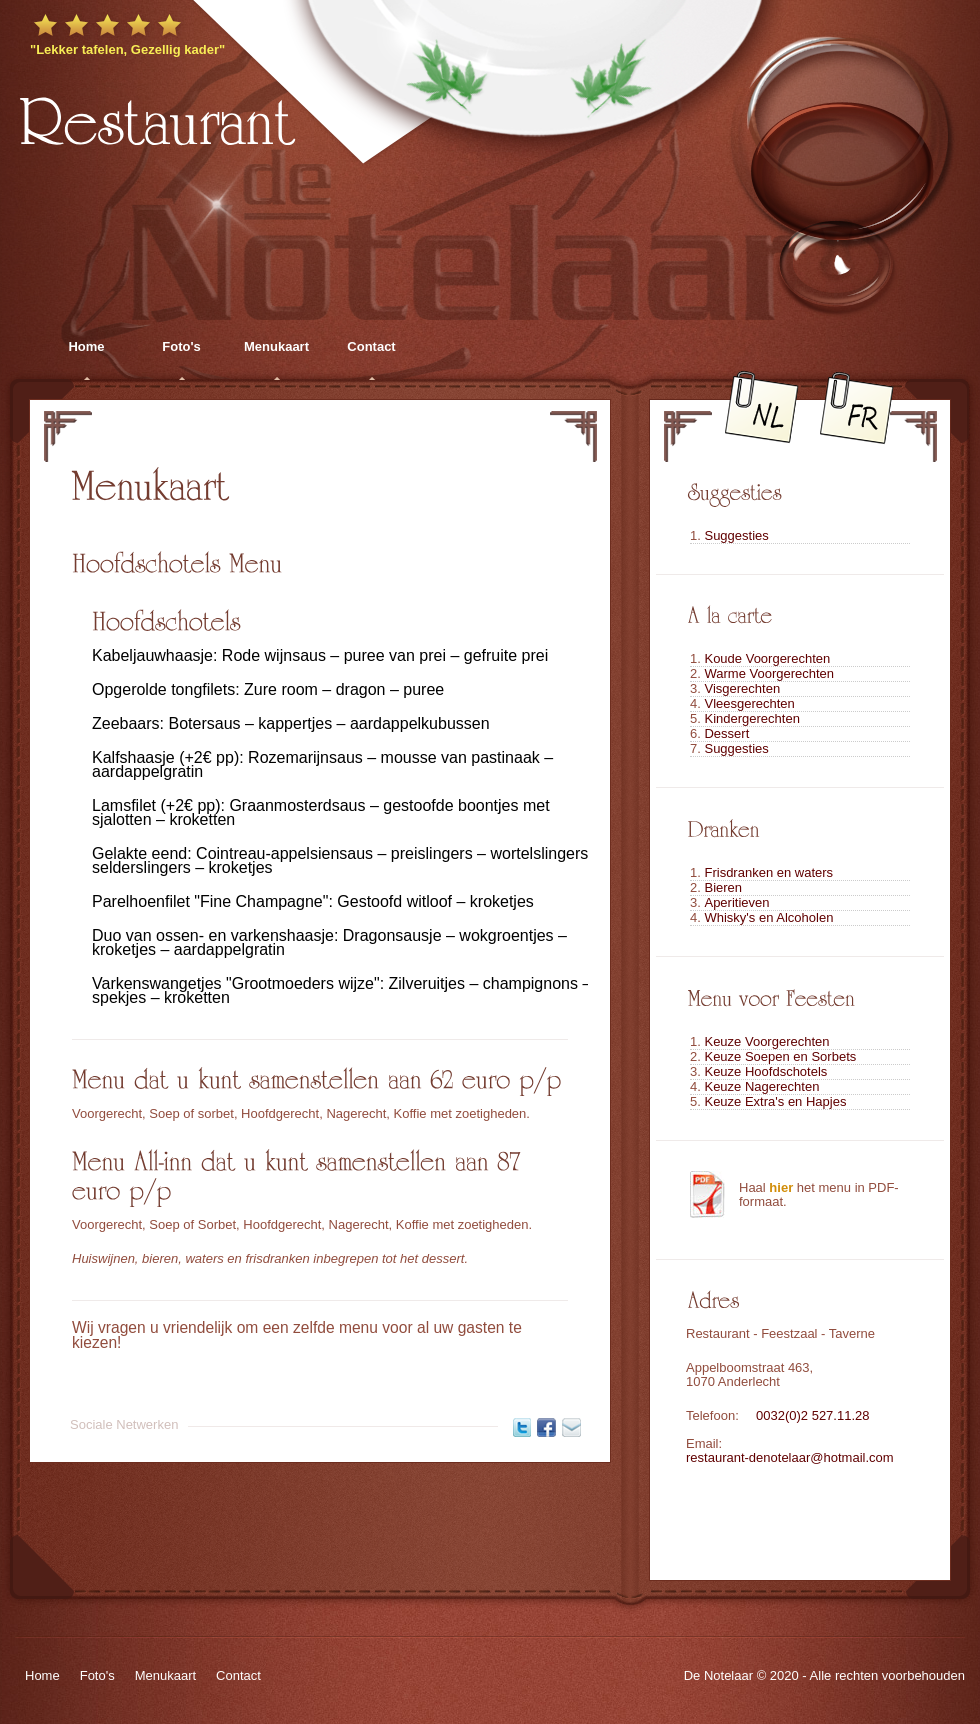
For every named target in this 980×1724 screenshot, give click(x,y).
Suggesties (736, 535)
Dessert (726, 733)
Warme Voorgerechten (769, 673)
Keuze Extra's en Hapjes (775, 1101)
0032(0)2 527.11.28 (812, 1415)
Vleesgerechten (749, 703)
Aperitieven (736, 902)
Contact (371, 346)
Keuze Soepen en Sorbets (780, 1056)
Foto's (181, 346)
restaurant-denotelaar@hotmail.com (790, 1457)
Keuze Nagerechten (761, 1086)
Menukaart (276, 346)
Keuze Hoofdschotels (765, 1071)
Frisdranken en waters (768, 872)
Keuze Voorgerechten (766, 1041)
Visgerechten (742, 688)
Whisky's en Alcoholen (768, 917)
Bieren (723, 887)
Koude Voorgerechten (767, 658)
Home (86, 346)
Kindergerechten (751, 718)
